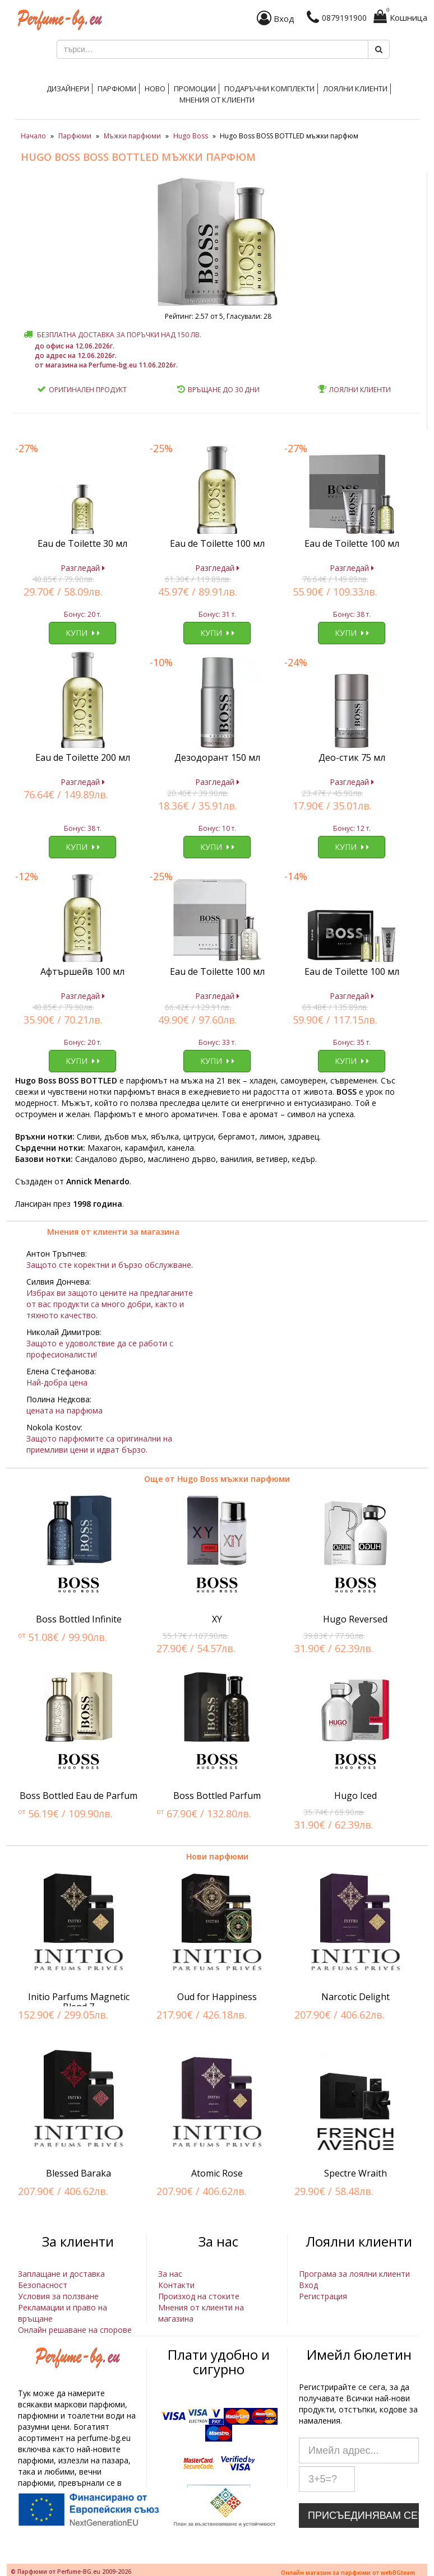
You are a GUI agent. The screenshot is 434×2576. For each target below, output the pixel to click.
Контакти (176, 2285)
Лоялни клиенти (355, 88)
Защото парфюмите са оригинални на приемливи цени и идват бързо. (99, 1444)
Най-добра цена (56, 1382)
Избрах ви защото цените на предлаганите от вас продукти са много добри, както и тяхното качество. (109, 1303)
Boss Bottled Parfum (217, 1795)
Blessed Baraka (78, 2173)
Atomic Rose (217, 2173)
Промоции (195, 88)
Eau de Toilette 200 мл (82, 757)
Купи (83, 632)
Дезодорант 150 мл (217, 757)
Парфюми (117, 88)
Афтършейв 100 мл (82, 971)
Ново (155, 88)
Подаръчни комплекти (269, 88)
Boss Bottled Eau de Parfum (78, 1795)
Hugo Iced (355, 1795)
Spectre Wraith (355, 2173)
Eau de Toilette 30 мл (82, 543)
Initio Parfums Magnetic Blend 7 (79, 2002)
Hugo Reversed (355, 1619)
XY (217, 1619)
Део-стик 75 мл (351, 757)
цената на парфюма (64, 1410)
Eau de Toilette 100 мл (217, 543)
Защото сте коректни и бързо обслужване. (109, 1264)
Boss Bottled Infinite (79, 1619)
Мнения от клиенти (217, 100)
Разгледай (83, 567)
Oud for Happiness (217, 1997)
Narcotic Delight (355, 1997)
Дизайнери (68, 88)
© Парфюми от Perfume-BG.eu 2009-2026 (71, 2571)
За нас (170, 2273)
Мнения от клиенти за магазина (113, 1231)
